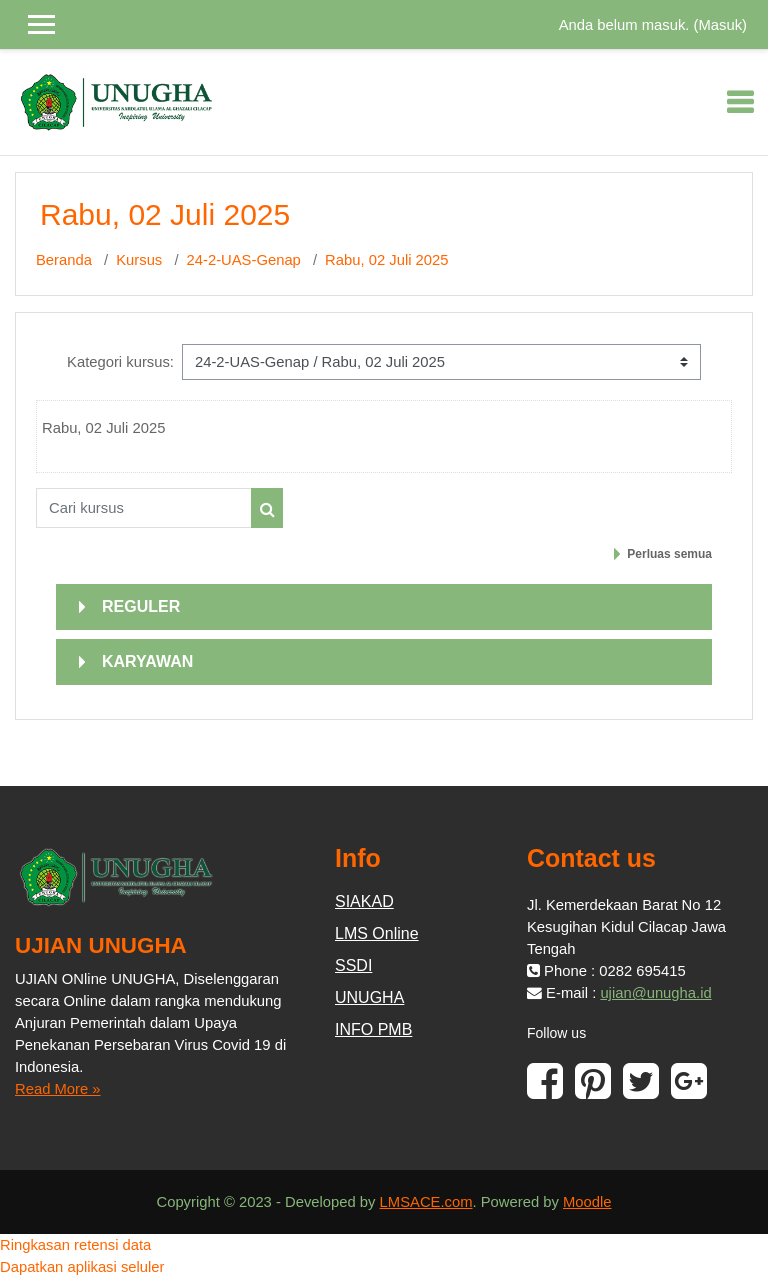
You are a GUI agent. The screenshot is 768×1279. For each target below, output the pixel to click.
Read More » (58, 1089)
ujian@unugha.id (655, 993)
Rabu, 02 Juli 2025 (386, 260)
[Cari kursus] (144, 508)
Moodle (587, 1202)
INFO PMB (373, 1029)
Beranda (64, 260)
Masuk (720, 25)
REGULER (141, 606)
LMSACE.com (426, 1202)
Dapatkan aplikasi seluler (82, 1267)
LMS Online (377, 933)
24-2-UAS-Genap (244, 260)
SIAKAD (364, 901)
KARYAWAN (147, 661)
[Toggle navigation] (740, 102)
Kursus (139, 260)
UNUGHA (369, 997)
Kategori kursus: (120, 362)
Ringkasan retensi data (75, 1245)
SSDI (353, 965)
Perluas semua (669, 554)
